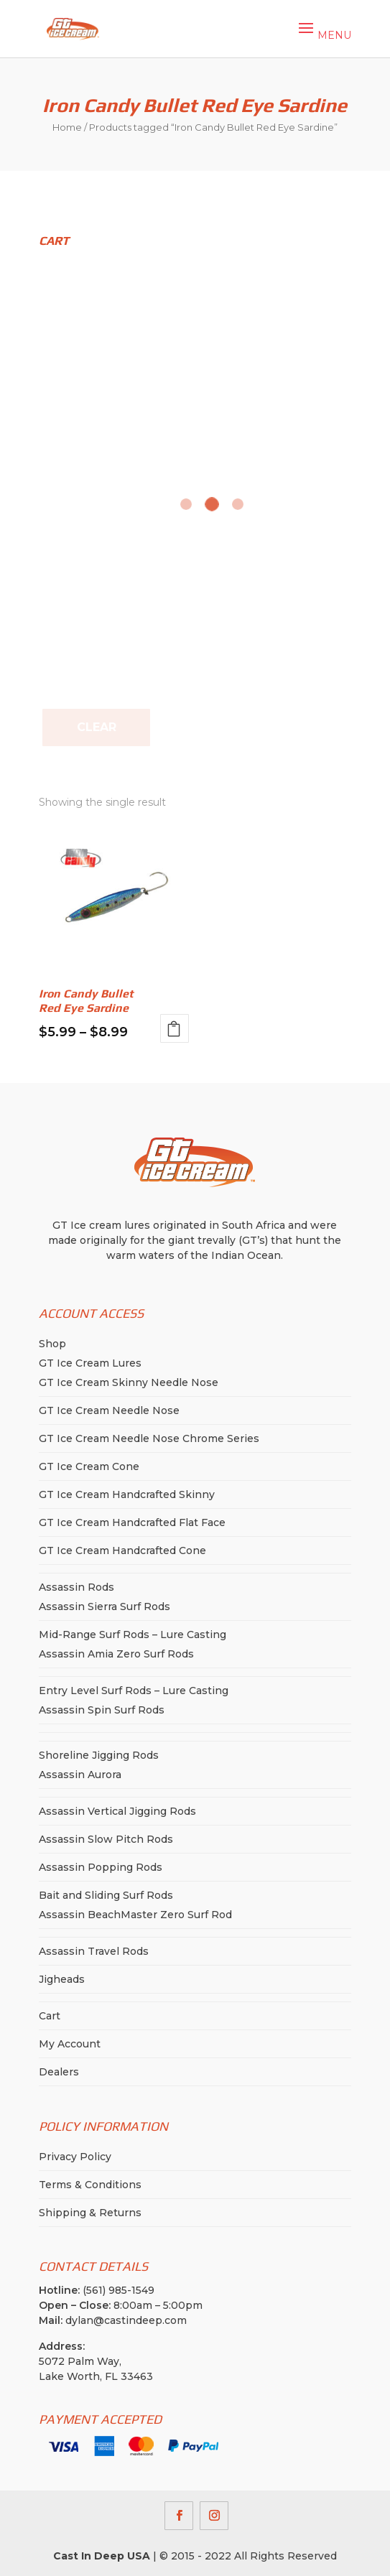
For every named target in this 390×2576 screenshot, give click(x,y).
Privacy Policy (75, 2156)
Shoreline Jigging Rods (99, 1755)
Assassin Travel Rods (94, 1951)
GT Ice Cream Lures (90, 1363)
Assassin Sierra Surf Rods (104, 1606)
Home (67, 127)
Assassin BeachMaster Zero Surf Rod (135, 1914)
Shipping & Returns (90, 2212)
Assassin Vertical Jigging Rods (117, 1811)
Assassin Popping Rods (100, 1867)
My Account (70, 2043)
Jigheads (62, 1979)
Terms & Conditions (90, 2184)
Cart (49, 2015)
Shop (52, 1343)
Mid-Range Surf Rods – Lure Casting (132, 1634)
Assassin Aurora (80, 1774)
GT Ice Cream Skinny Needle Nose (128, 1382)
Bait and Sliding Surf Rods (106, 1895)
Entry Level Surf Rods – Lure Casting (133, 1690)
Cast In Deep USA (101, 2555)
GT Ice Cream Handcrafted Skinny (127, 1494)
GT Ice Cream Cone (89, 1466)
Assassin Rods (76, 1587)
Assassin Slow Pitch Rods (106, 1839)
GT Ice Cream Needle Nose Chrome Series (149, 1438)
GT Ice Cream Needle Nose (109, 1410)
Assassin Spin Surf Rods (101, 1709)
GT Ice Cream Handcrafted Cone (122, 1550)
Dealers (59, 2071)
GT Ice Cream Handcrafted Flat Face (132, 1522)
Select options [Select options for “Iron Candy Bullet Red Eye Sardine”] (174, 1028)
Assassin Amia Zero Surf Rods (116, 1653)
